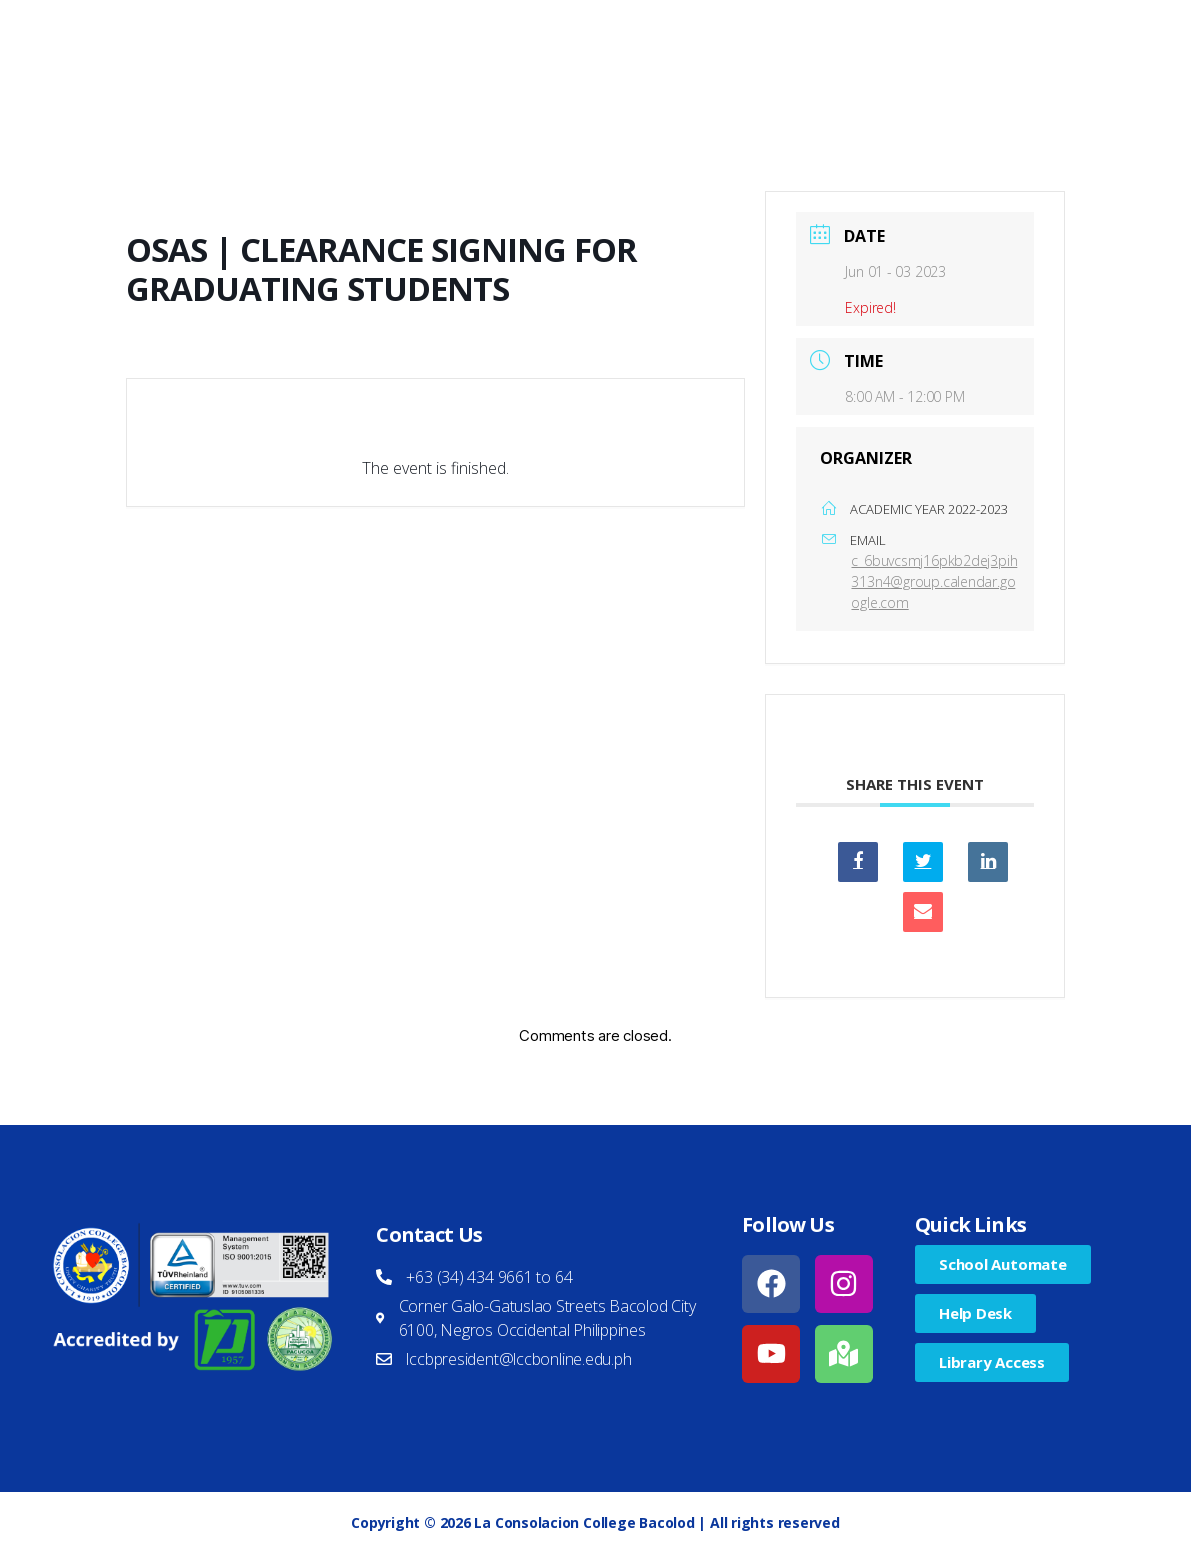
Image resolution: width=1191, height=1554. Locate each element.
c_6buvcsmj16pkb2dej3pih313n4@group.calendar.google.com (934, 581)
